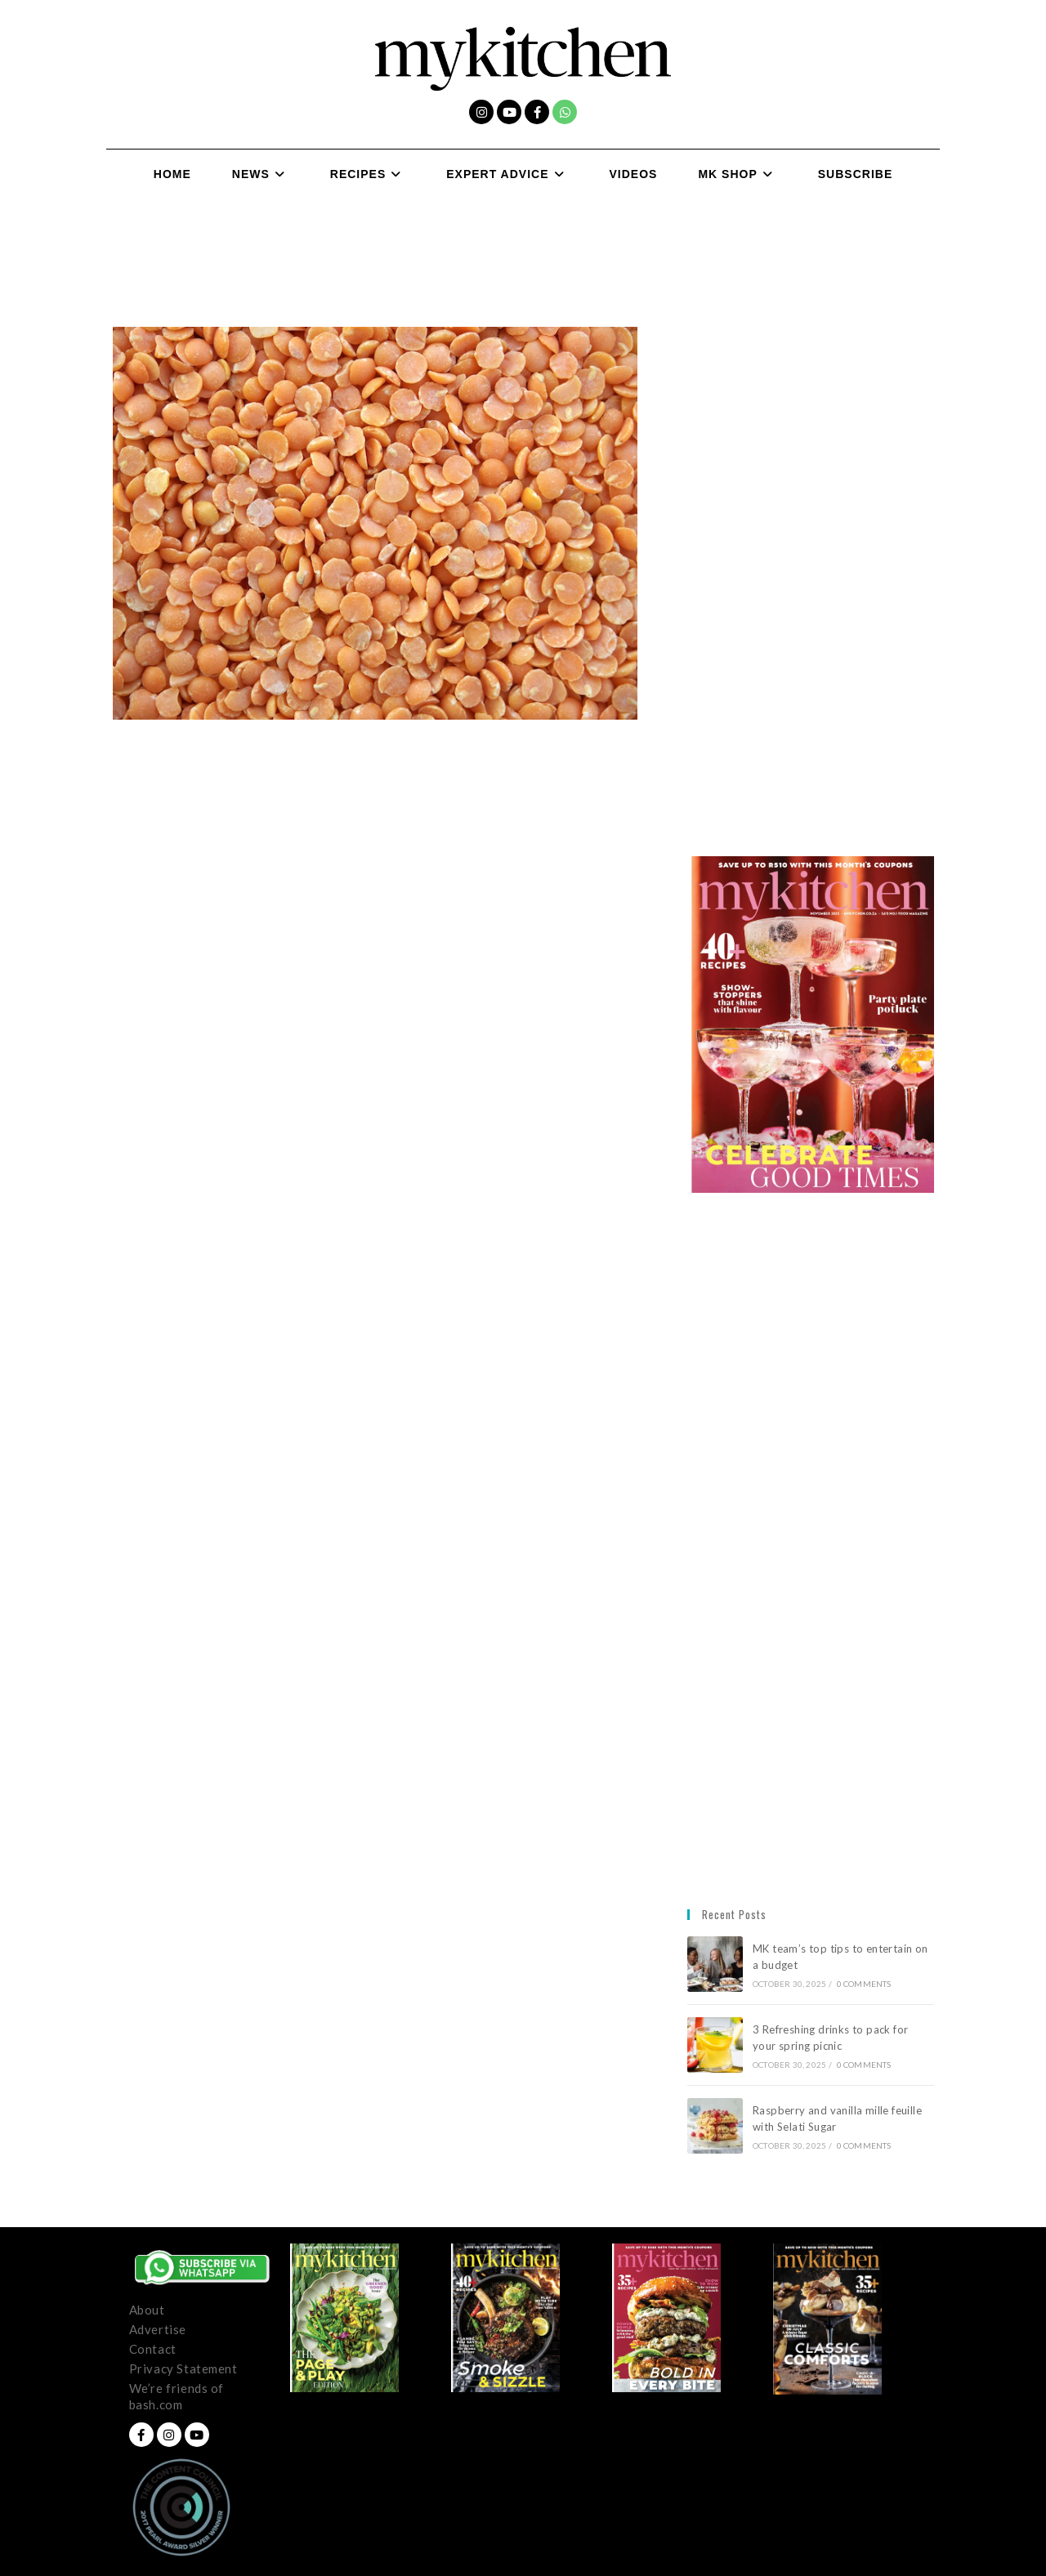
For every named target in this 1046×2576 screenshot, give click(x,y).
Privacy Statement (183, 2368)
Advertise (157, 2329)
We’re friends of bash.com (177, 2396)
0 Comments (864, 1984)
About (147, 2309)
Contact (153, 2349)
